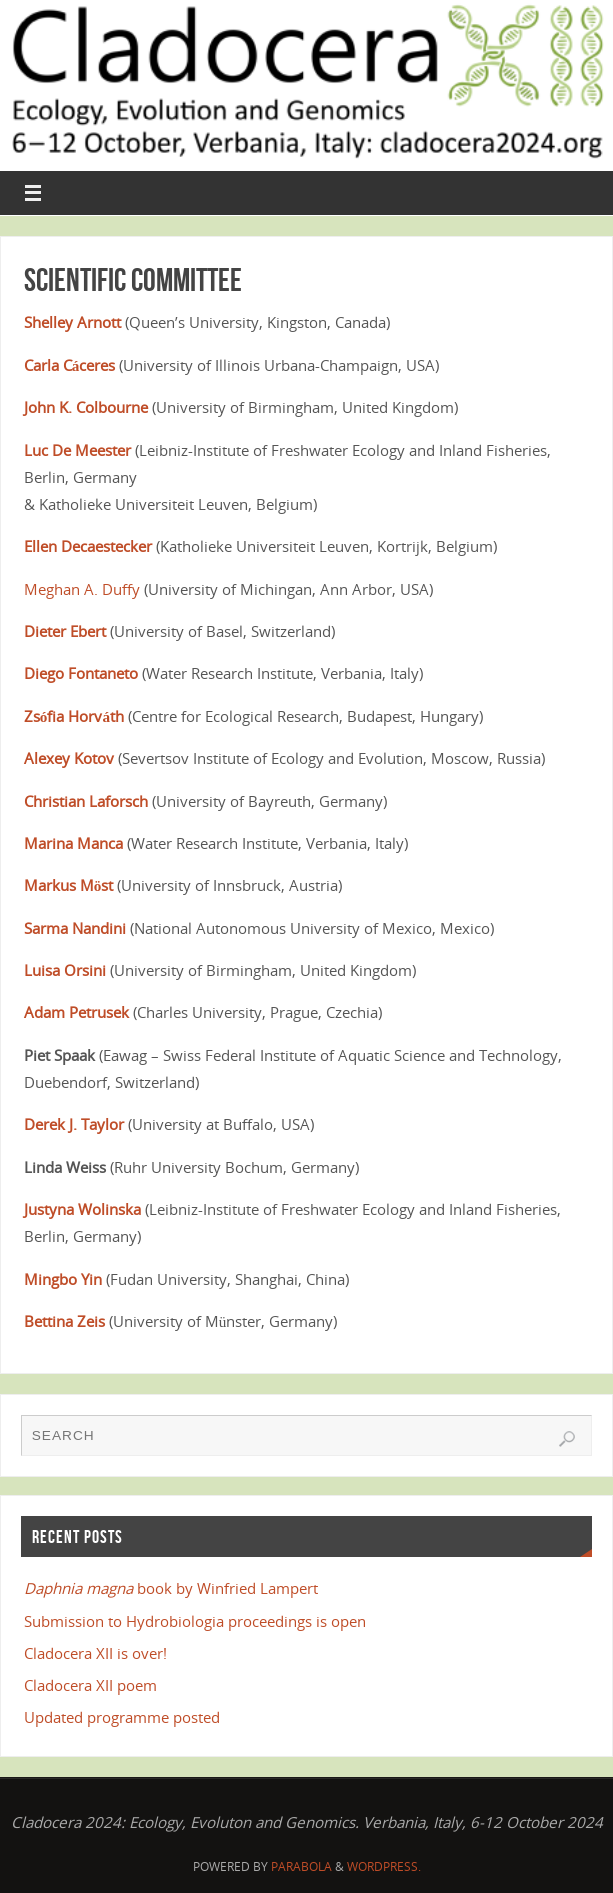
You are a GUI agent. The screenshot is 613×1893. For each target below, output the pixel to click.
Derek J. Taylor (74, 1124)
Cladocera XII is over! (95, 1653)
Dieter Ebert (65, 631)
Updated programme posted (122, 1717)
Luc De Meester (77, 450)
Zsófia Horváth (74, 716)
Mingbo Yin (63, 1279)
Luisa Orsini (65, 970)
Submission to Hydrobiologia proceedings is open (195, 1621)
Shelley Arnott (72, 322)
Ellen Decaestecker (88, 546)
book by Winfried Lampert (171, 1588)
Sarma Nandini (75, 928)
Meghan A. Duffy (82, 589)
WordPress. (384, 1866)
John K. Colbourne (86, 407)
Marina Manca (73, 843)
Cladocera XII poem (90, 1685)
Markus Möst (69, 885)
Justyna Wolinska (82, 1209)
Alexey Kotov (69, 758)
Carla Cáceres (70, 365)
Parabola (301, 1866)
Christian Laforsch (86, 801)
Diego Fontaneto (81, 673)
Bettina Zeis (64, 1321)
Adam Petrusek (76, 1012)
